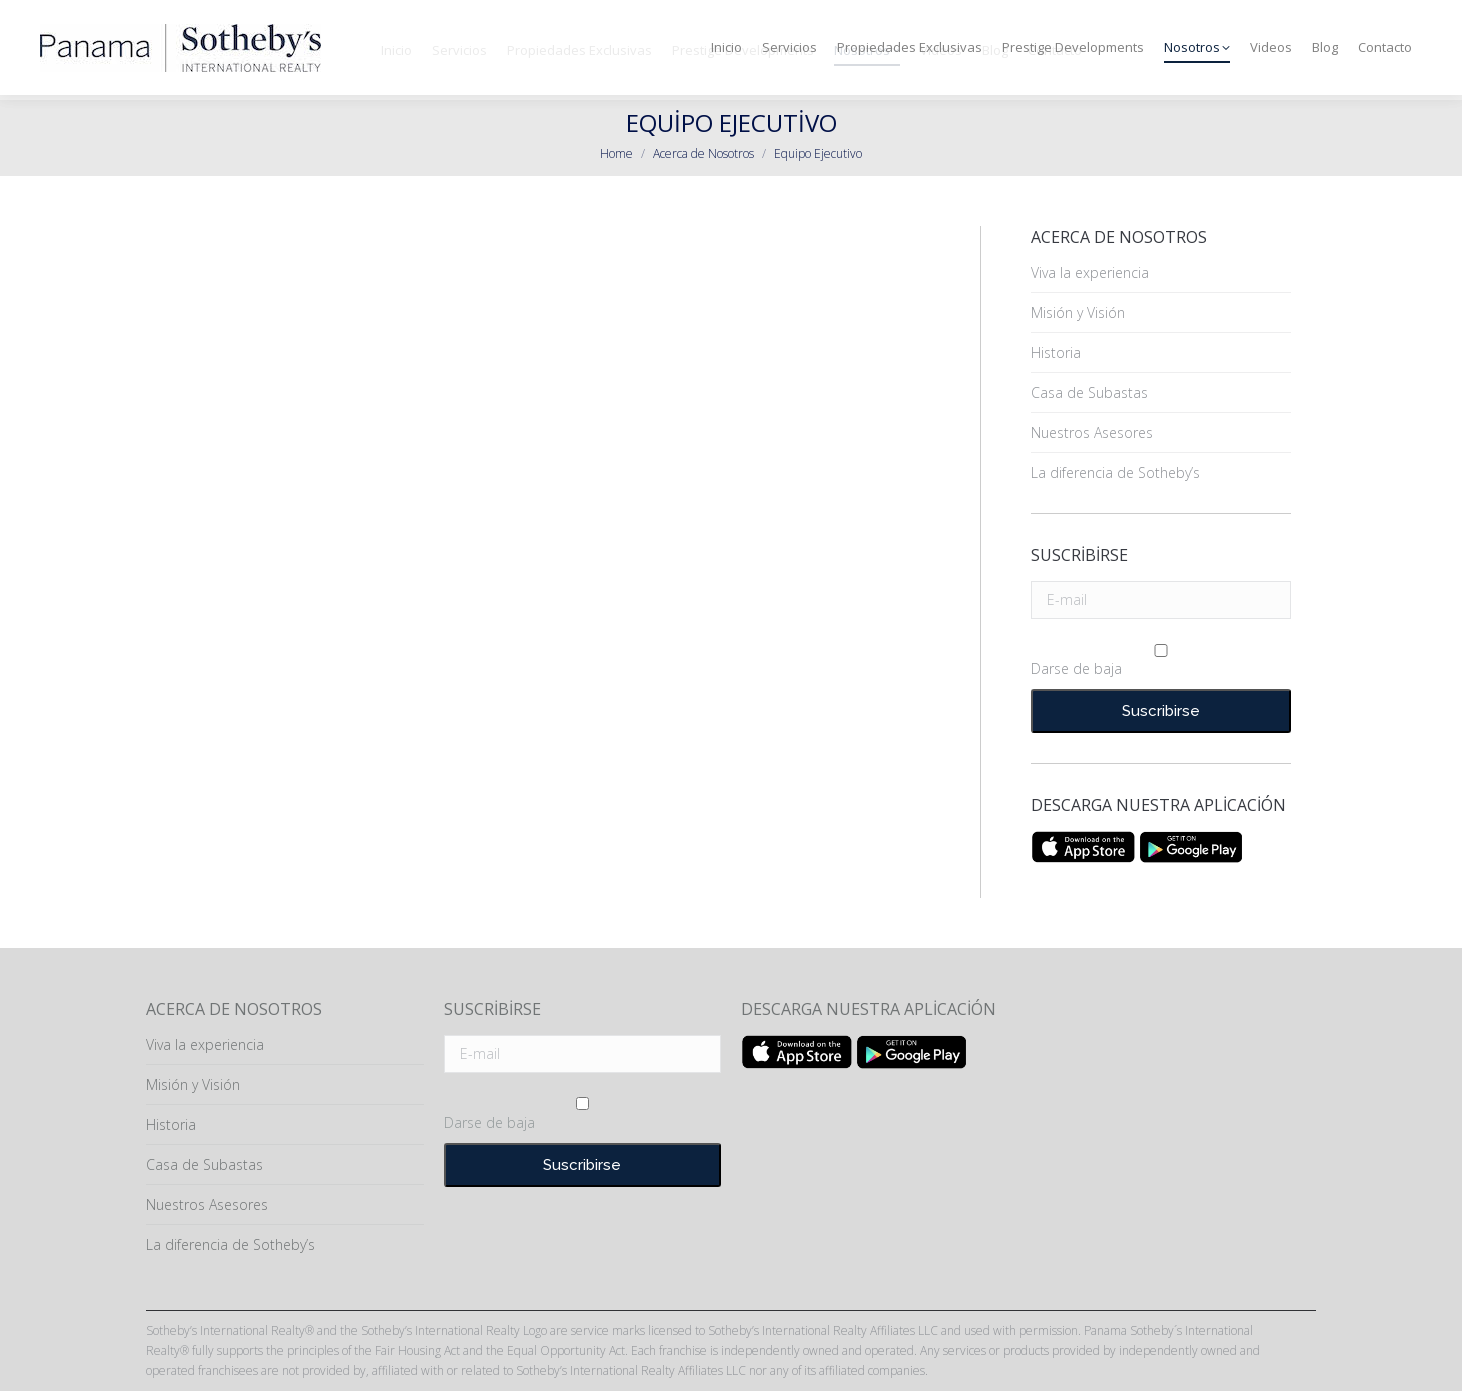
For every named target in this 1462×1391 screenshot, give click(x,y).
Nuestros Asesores (1092, 432)
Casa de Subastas (1089, 392)
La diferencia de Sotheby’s (1115, 472)
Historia (1056, 352)
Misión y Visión (1078, 312)
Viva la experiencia (1090, 272)
